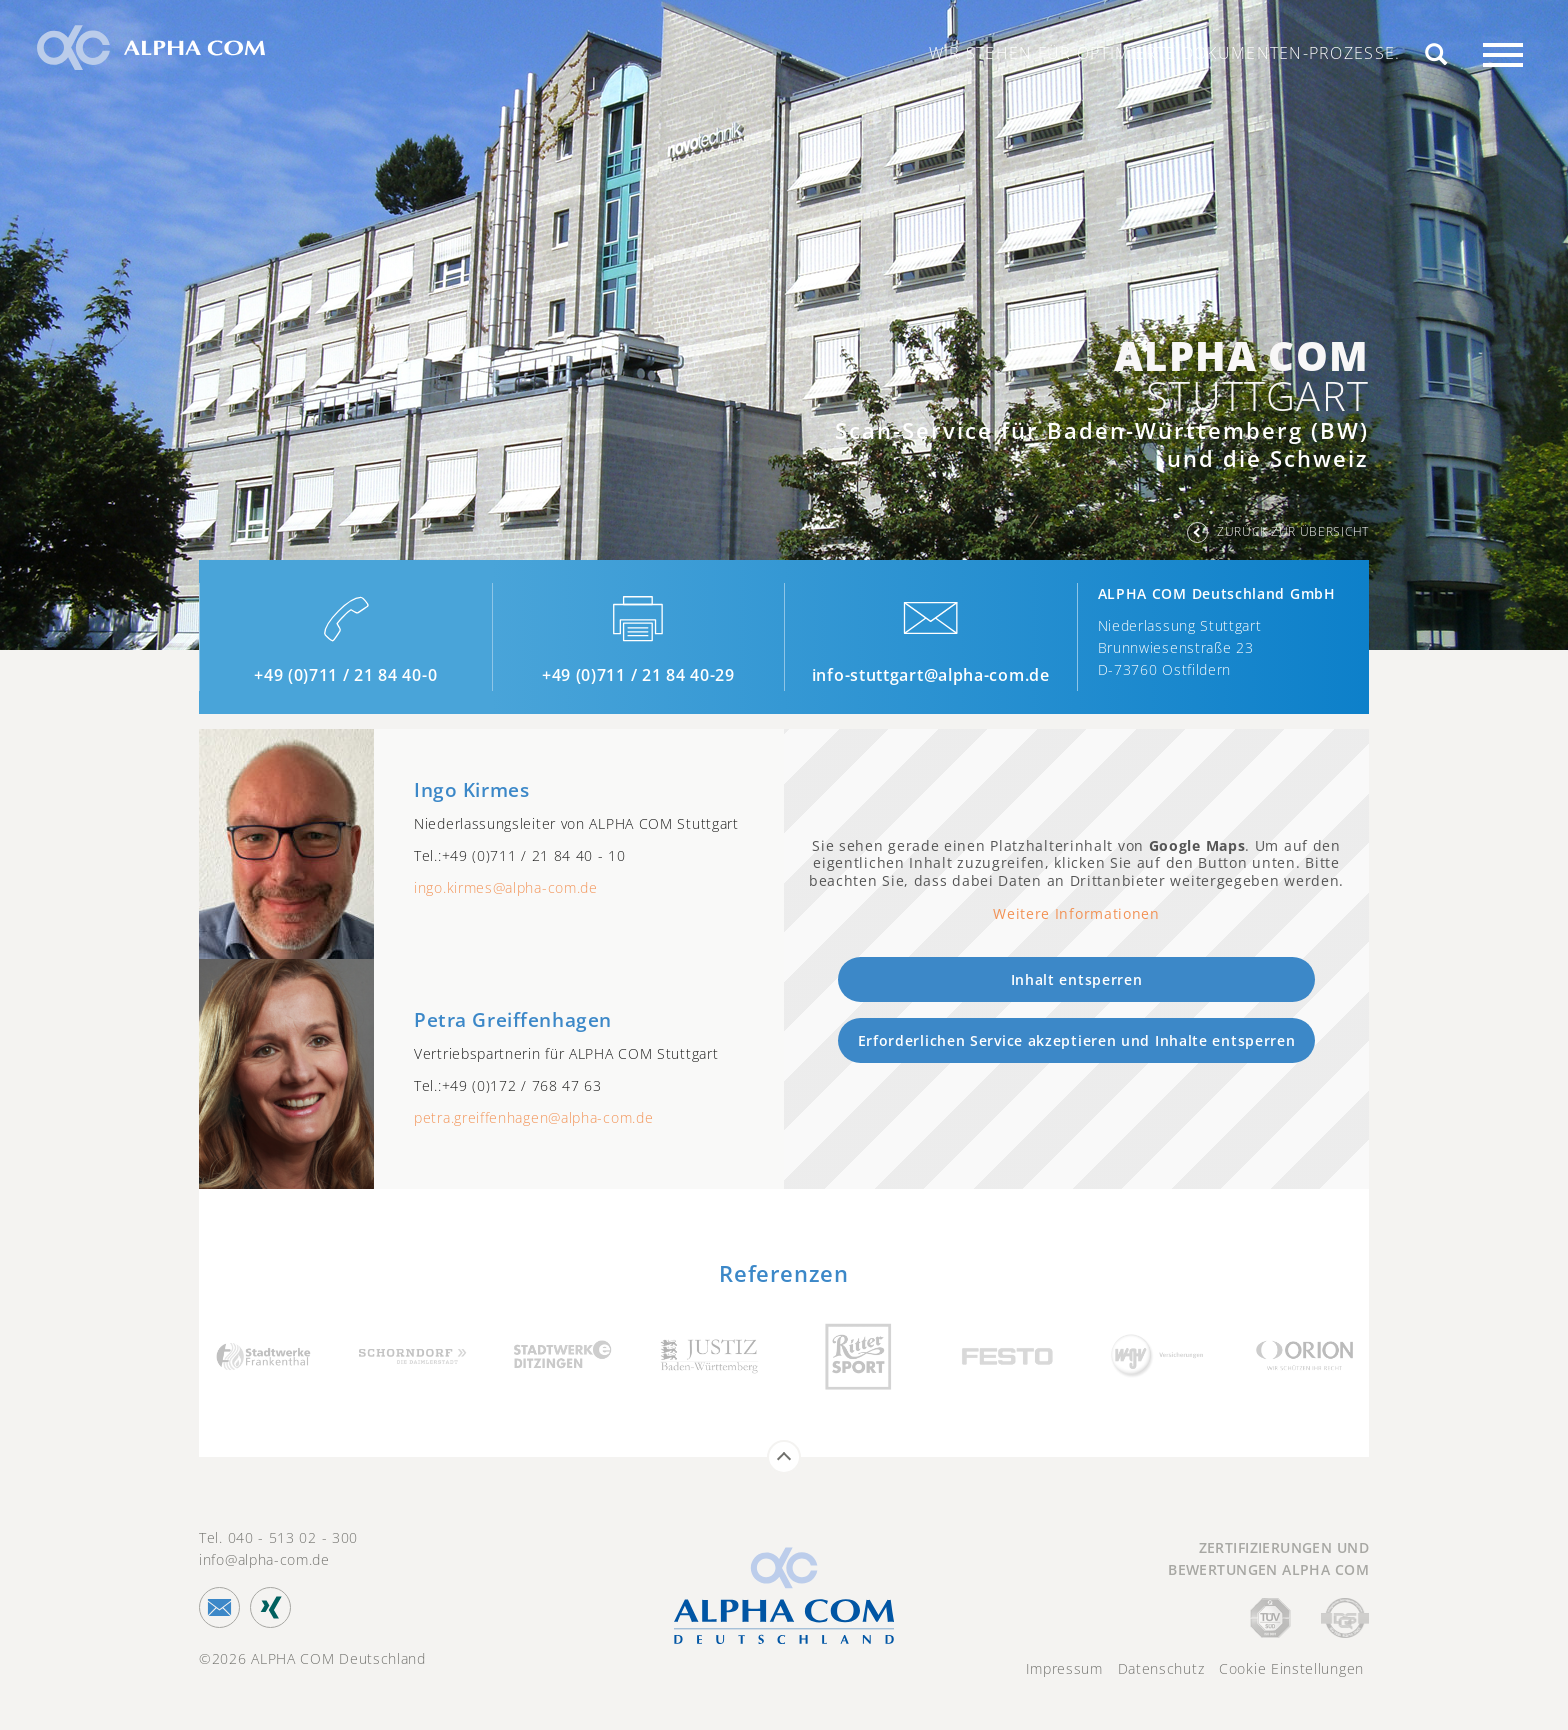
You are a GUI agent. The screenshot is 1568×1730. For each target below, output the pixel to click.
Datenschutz (1161, 1668)
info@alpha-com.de (264, 1559)
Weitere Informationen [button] (1076, 914)
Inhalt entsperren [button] (1077, 979)
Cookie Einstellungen (1291, 1668)
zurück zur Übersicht (1293, 531)
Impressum (1064, 1668)
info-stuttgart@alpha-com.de (931, 675)
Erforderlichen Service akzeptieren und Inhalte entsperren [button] (1077, 1040)
